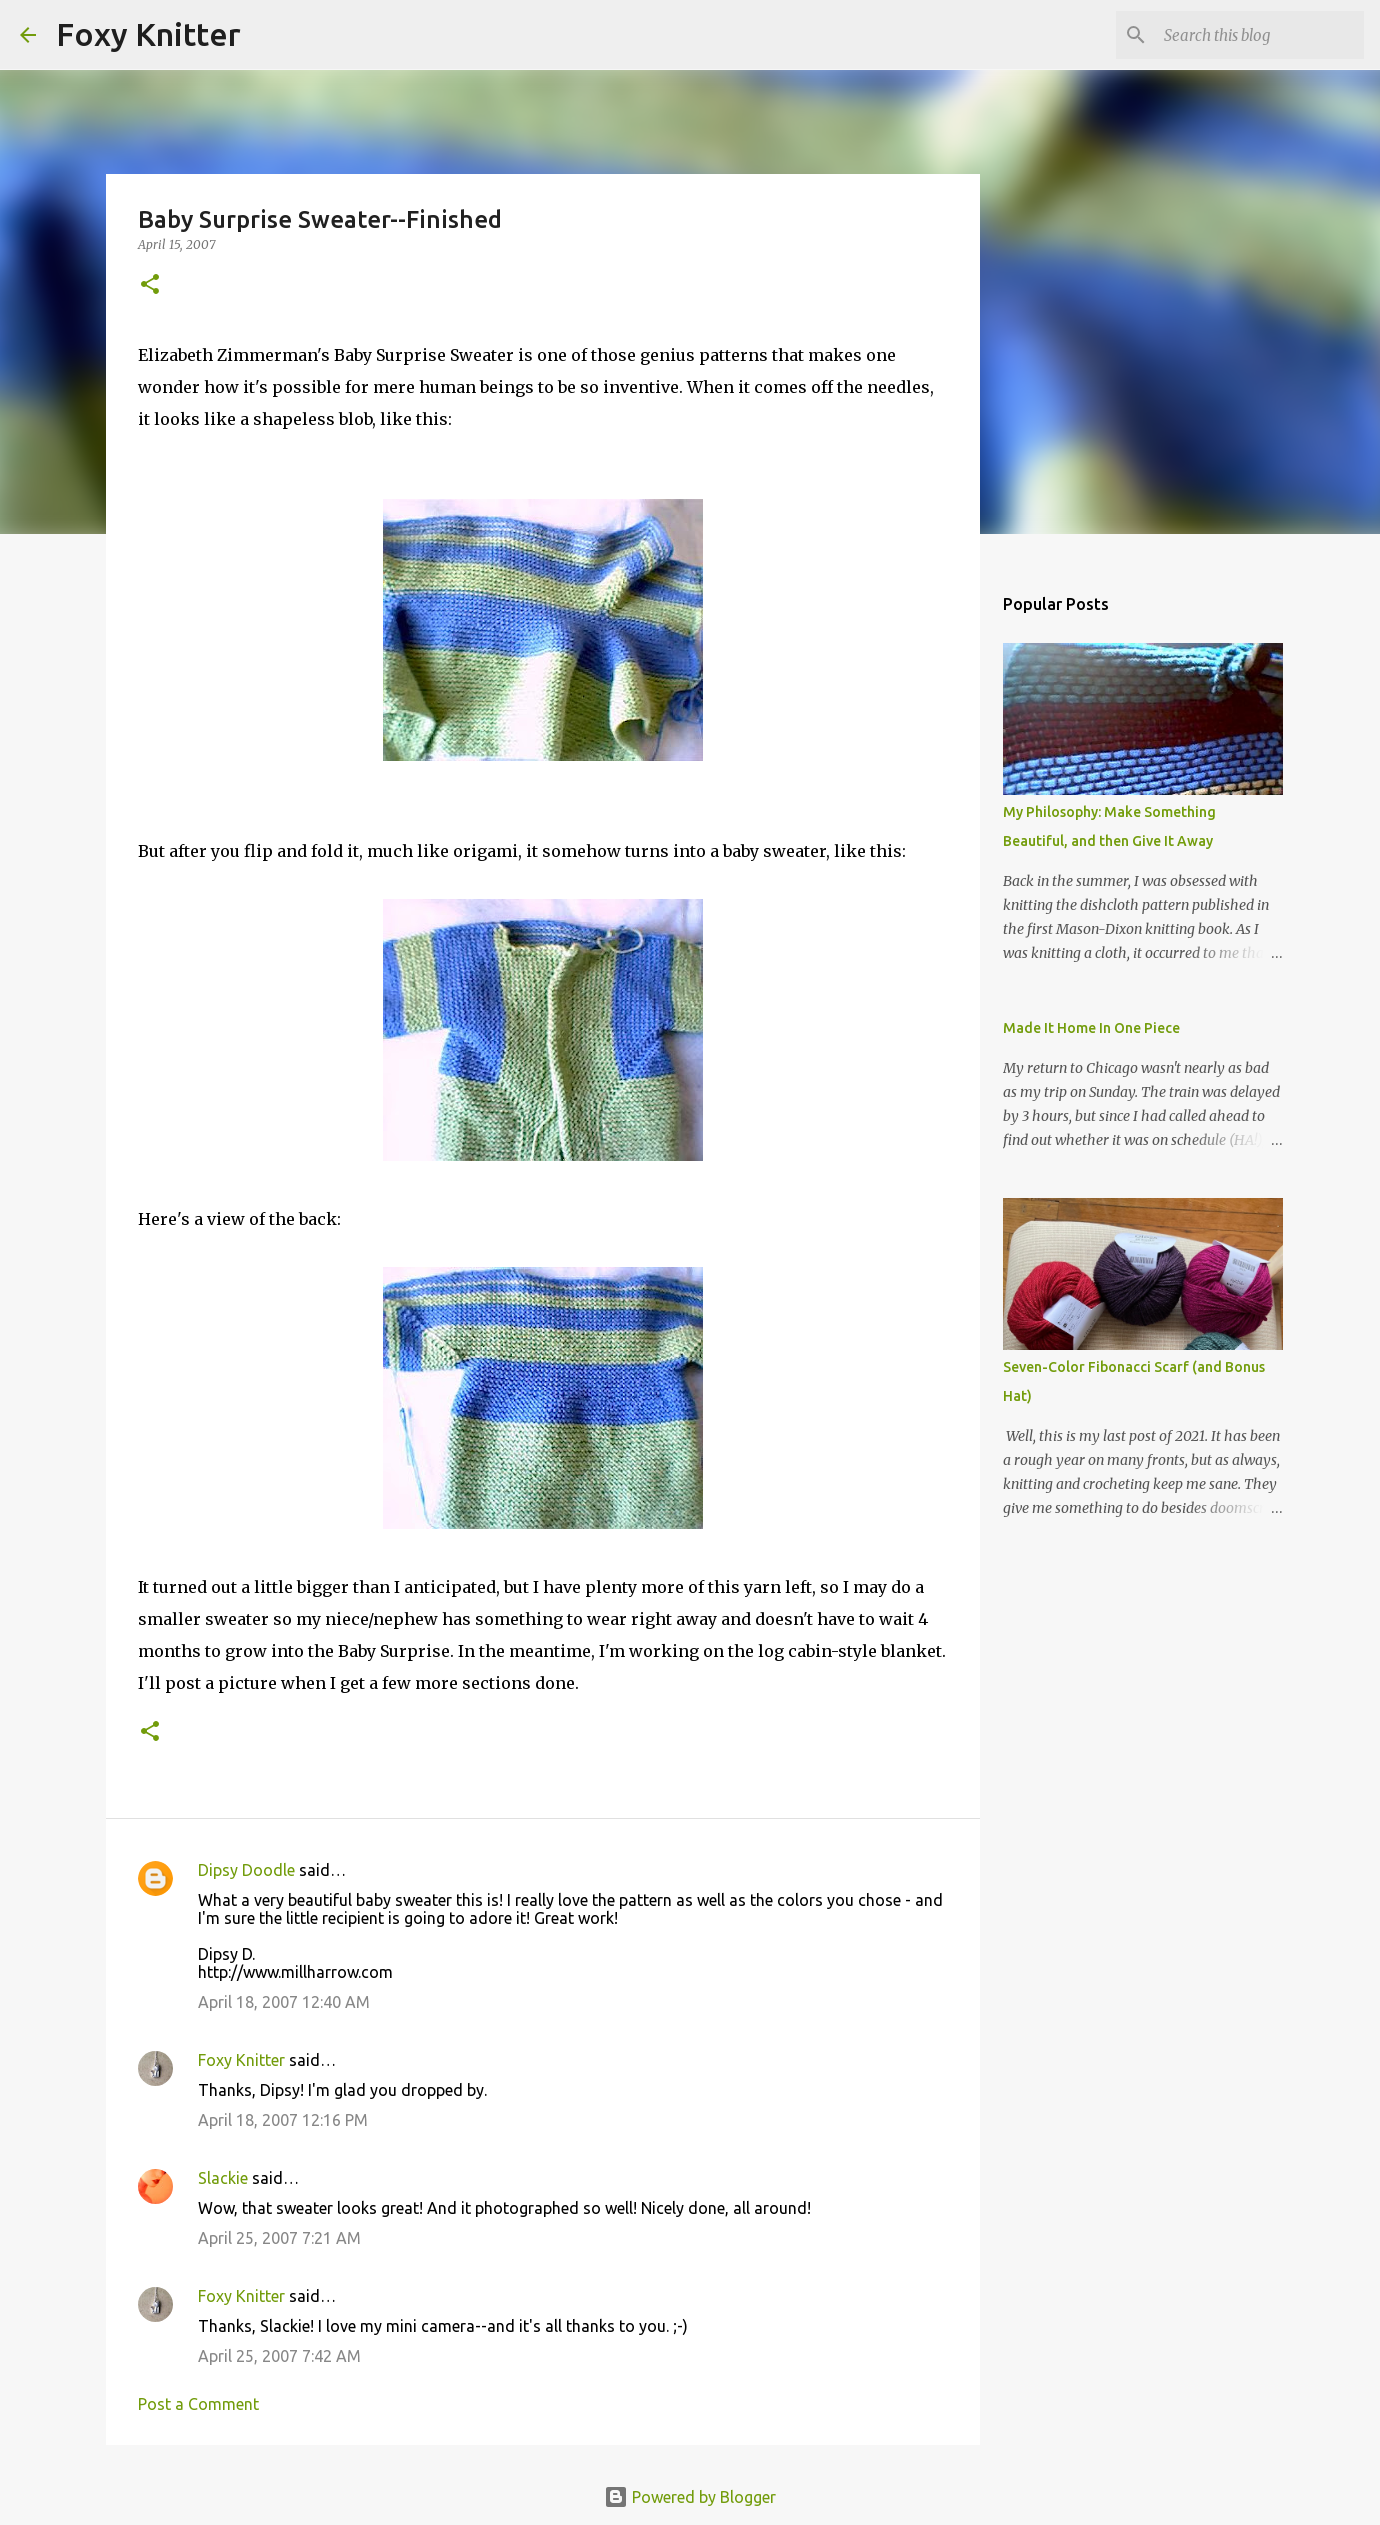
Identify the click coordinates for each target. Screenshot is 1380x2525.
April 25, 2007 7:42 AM (279, 2356)
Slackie (223, 2178)
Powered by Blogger (690, 2497)
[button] (150, 285)
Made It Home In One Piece (1091, 1028)
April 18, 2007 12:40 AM (284, 2002)
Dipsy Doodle (246, 1870)
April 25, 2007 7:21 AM (279, 2238)
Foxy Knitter (148, 34)
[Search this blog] (1259, 35)
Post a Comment (198, 2404)
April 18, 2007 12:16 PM (283, 2120)
